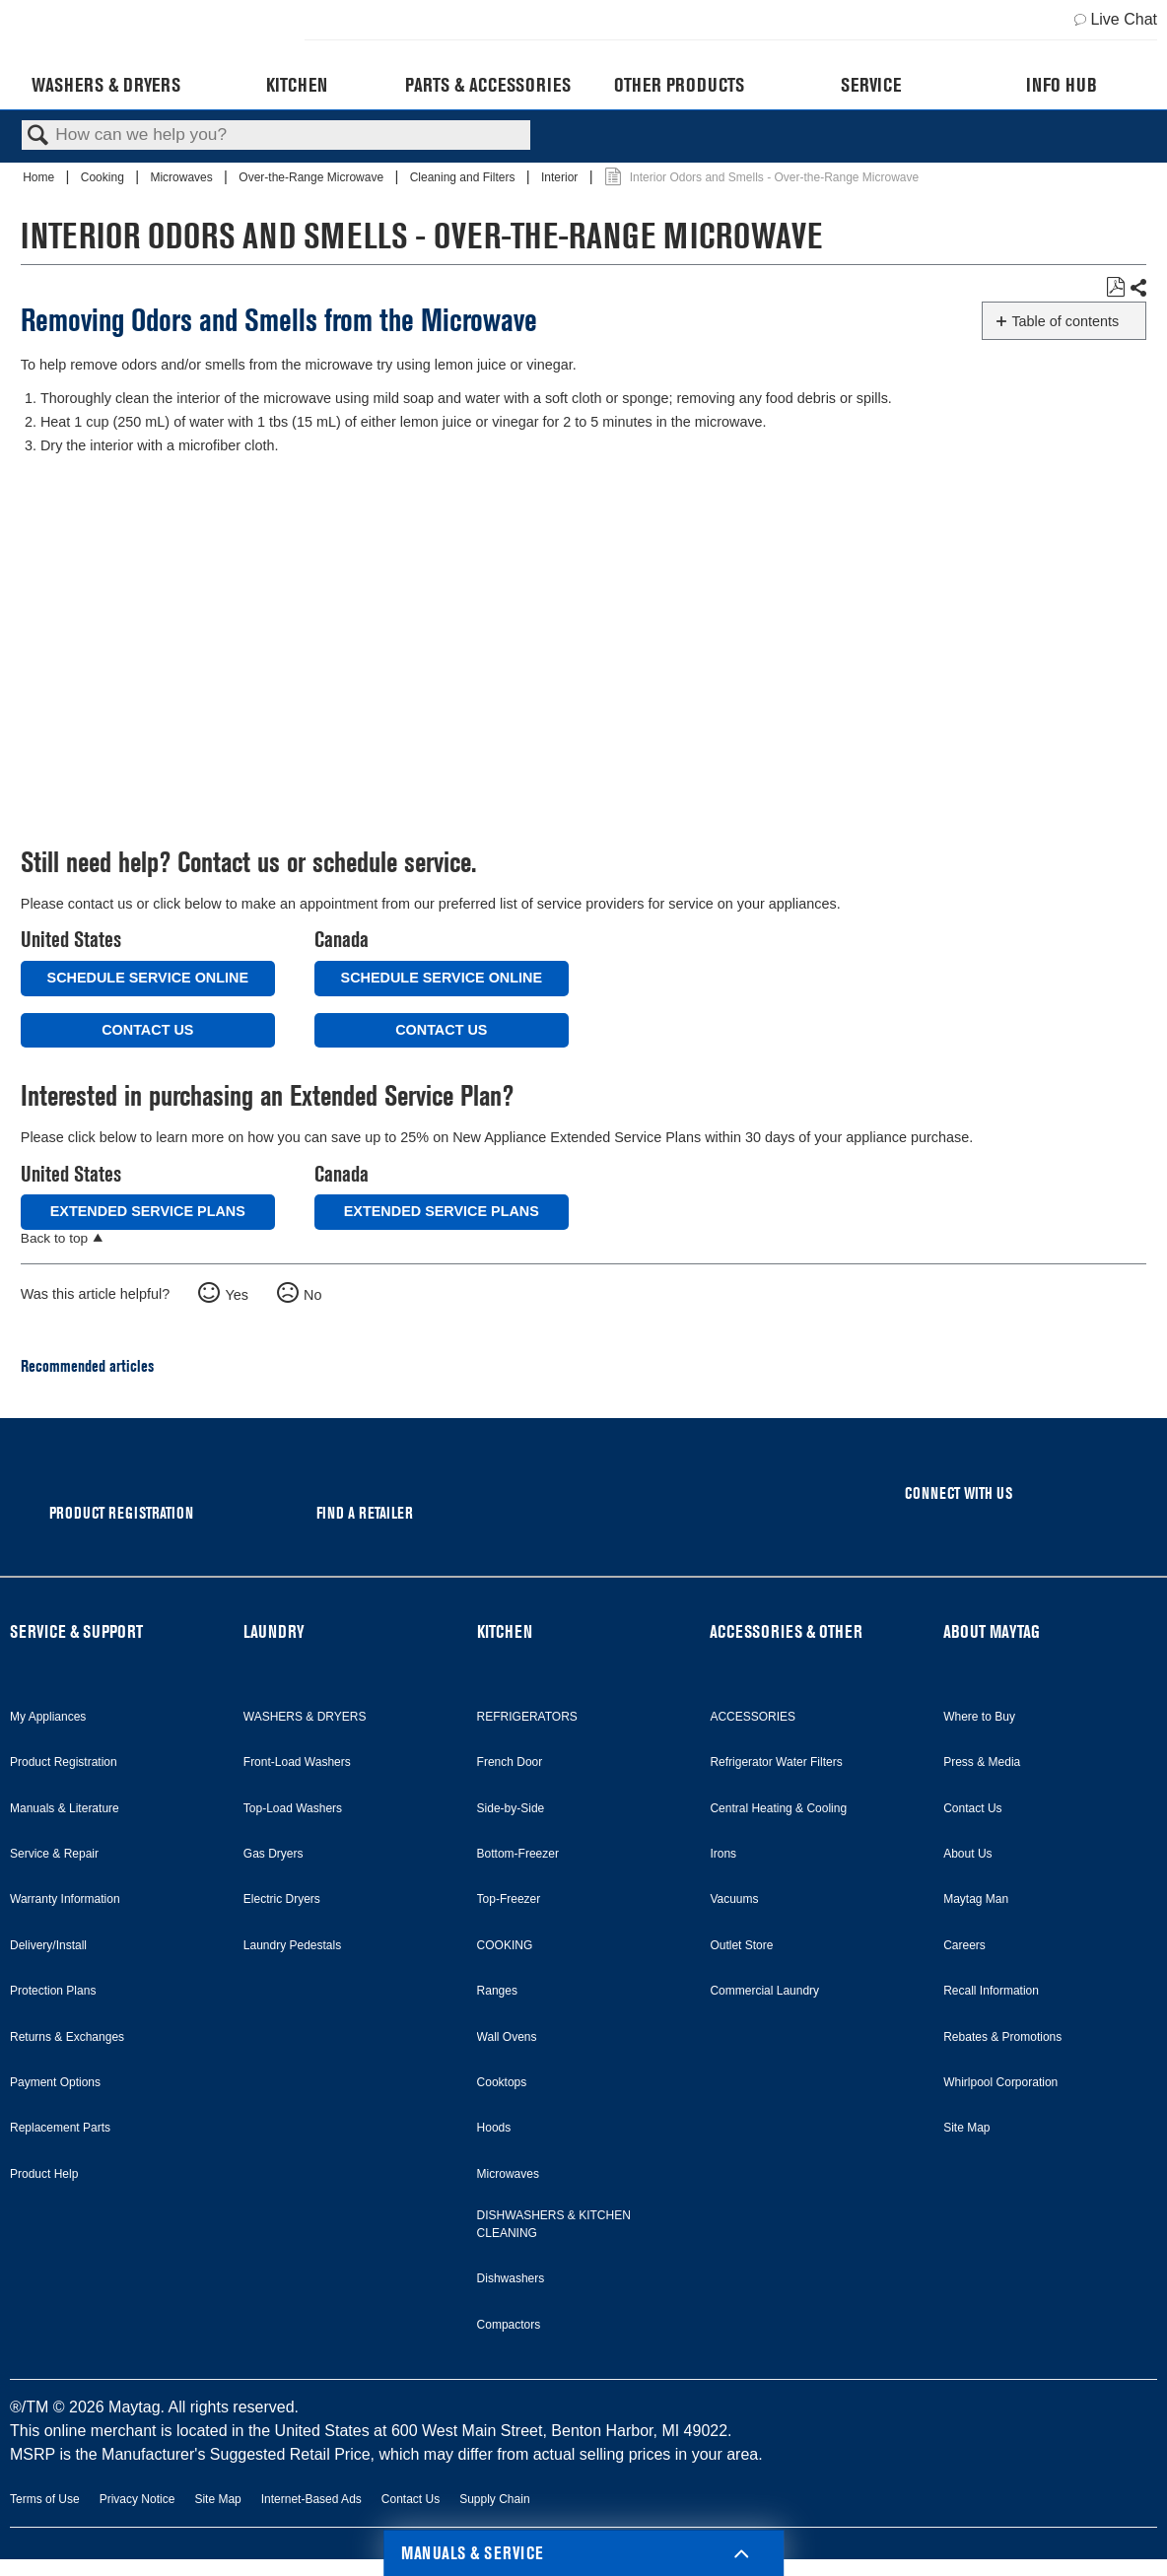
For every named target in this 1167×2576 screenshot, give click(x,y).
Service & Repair (54, 1854)
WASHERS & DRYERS (305, 1717)
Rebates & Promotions (1002, 2037)
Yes (236, 1295)
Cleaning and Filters (464, 177)
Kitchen (296, 85)
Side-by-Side (511, 1808)
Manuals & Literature (64, 1808)
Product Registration (63, 1762)
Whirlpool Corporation (1000, 2082)
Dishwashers (511, 2278)
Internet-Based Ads (311, 2499)
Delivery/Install (48, 1945)
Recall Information (991, 1991)
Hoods (494, 2128)
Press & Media (981, 1762)
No (312, 1295)
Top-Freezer (509, 1899)
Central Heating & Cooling (778, 1808)
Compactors (509, 2325)
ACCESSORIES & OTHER (786, 1631)
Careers (964, 1945)
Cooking (104, 177)
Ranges (497, 1991)
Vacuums (734, 1899)
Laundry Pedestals (292, 1945)
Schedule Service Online (147, 977)
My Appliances (48, 1717)
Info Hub (1061, 85)
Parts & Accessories (488, 85)
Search (38, 136)
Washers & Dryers (106, 85)
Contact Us (147, 1030)
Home (40, 177)
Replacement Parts (60, 2128)
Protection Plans (53, 1991)
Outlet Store (741, 1945)
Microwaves (183, 177)
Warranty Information (65, 1899)
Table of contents (1065, 321)
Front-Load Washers (297, 1762)
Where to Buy (979, 1717)
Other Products (679, 85)
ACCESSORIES (752, 1717)
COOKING (505, 1945)
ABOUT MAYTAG (991, 1631)
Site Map (966, 2128)
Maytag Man (975, 1899)
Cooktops (502, 2082)
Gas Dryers (273, 1854)
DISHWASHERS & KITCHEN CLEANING (554, 2224)
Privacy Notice (137, 2499)
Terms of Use (45, 2499)
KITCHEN (504, 1631)
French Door (510, 1762)
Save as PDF (1115, 287)
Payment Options (55, 2082)
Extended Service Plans (147, 1211)
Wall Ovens (507, 2037)
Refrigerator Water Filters (776, 1762)
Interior (561, 177)
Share (1137, 288)
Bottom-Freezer (518, 1854)
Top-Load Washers (292, 1808)
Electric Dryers (281, 1899)
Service (871, 85)
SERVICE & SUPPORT (76, 1631)
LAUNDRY (274, 1631)
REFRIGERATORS (527, 1717)
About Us (967, 1854)
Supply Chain (494, 2499)
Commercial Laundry (764, 1991)
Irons (723, 1854)
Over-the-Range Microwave (312, 177)
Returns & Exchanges (67, 2037)
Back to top (54, 1238)
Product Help (44, 2174)
